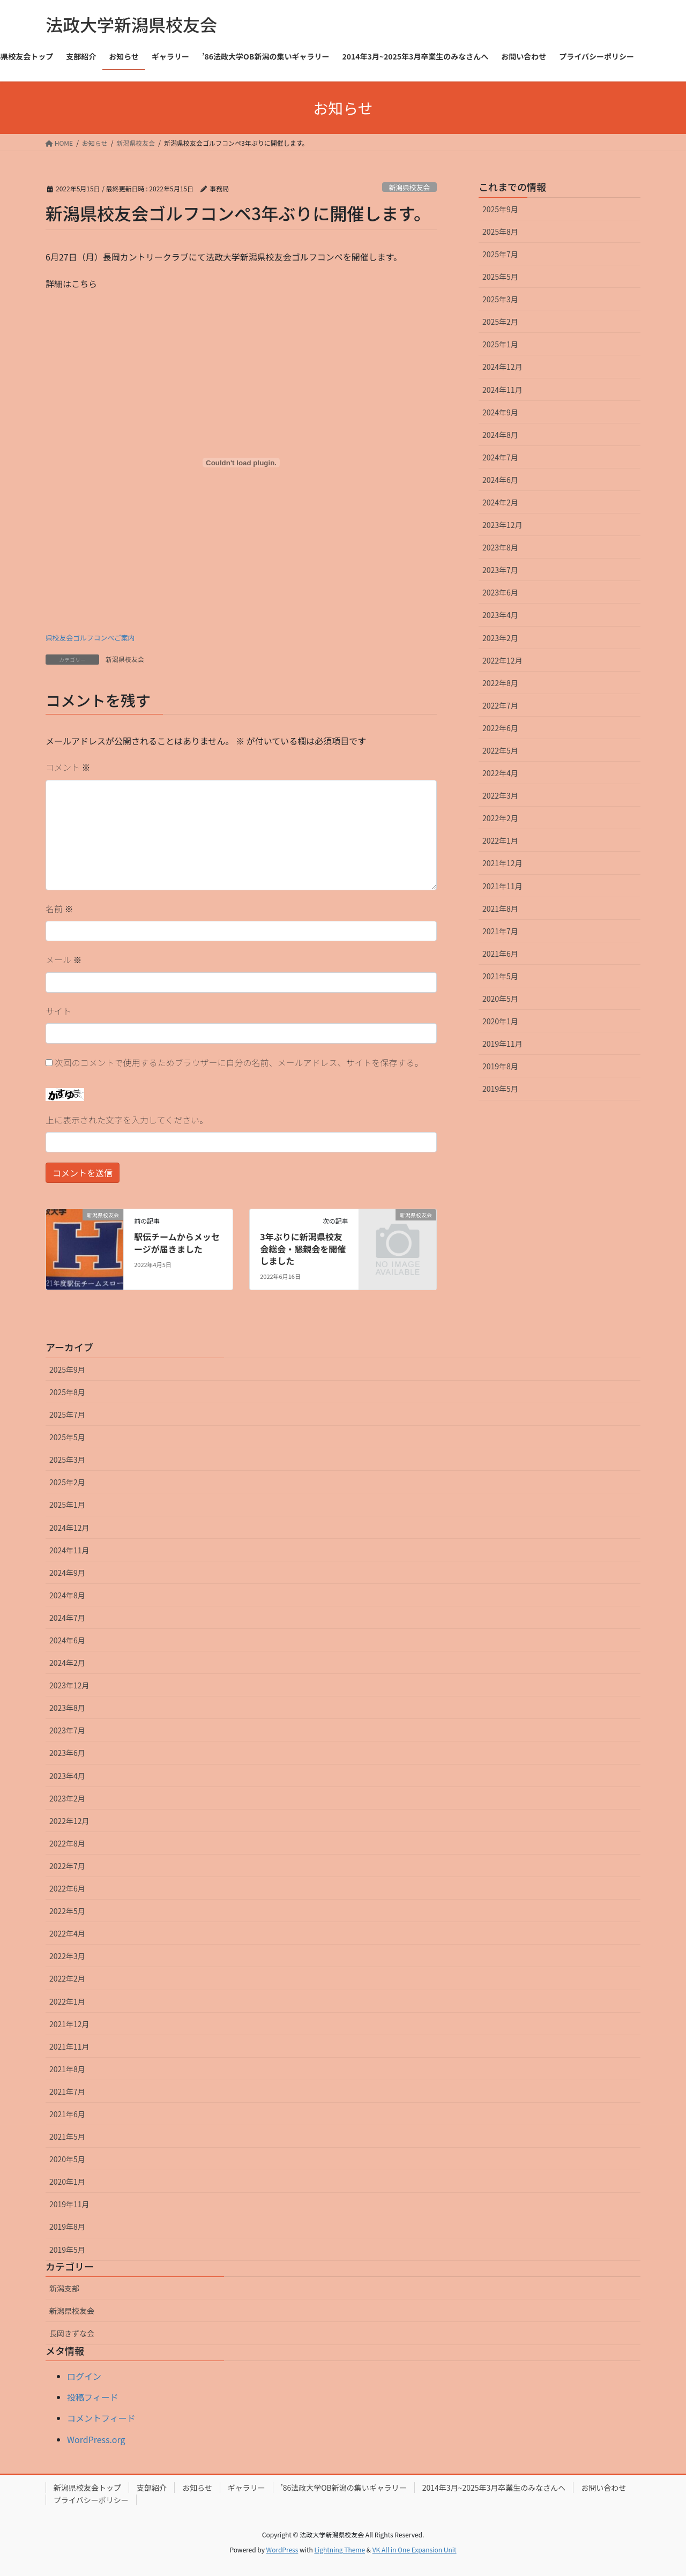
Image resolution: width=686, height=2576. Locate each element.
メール (64, 959)
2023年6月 (500, 592)
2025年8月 (500, 231)
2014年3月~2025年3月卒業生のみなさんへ (493, 2487)
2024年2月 (500, 502)
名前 (59, 908)
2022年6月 (500, 728)
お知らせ (197, 2487)
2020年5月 (500, 998)
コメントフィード (101, 2417)
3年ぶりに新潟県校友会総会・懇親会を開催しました (303, 1248)
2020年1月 (500, 1021)
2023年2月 (500, 637)
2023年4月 (500, 614)
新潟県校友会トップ (87, 2487)
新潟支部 (64, 2288)
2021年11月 (502, 886)
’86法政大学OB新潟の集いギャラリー (344, 2487)
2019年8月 (500, 1066)
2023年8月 (500, 547)
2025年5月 (500, 276)
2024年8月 (500, 434)
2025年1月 (500, 344)
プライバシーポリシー (91, 2500)
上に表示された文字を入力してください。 (127, 1119)
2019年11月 (502, 1043)
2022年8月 (500, 682)
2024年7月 (500, 457)
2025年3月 (500, 299)
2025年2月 (500, 321)
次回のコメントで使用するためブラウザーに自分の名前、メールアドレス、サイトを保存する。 (239, 1062)
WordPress (282, 2549)
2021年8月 (500, 908)
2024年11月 (502, 389)
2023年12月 (502, 524)
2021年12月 (502, 863)
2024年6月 (500, 479)
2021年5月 (500, 976)
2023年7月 (500, 569)
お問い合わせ (603, 2487)
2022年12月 (502, 660)
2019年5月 (500, 1088)
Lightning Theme (339, 2549)
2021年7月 (500, 931)
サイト (58, 1010)
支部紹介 (152, 2487)
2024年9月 (500, 412)
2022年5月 (500, 750)
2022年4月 (500, 773)
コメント (68, 767)
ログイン (84, 2376)
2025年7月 (500, 254)
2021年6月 (500, 953)
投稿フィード (92, 2397)
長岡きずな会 (71, 2333)
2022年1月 (500, 840)
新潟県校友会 (409, 187)
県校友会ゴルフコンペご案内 (90, 637)
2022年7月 (500, 705)
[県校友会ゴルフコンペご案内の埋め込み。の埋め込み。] (241, 462)
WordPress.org (96, 2439)
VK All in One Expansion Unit (414, 2549)
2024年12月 (502, 366)
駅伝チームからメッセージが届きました (177, 1242)
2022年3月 (500, 795)
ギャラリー (246, 2487)
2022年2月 (500, 818)
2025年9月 (500, 209)
